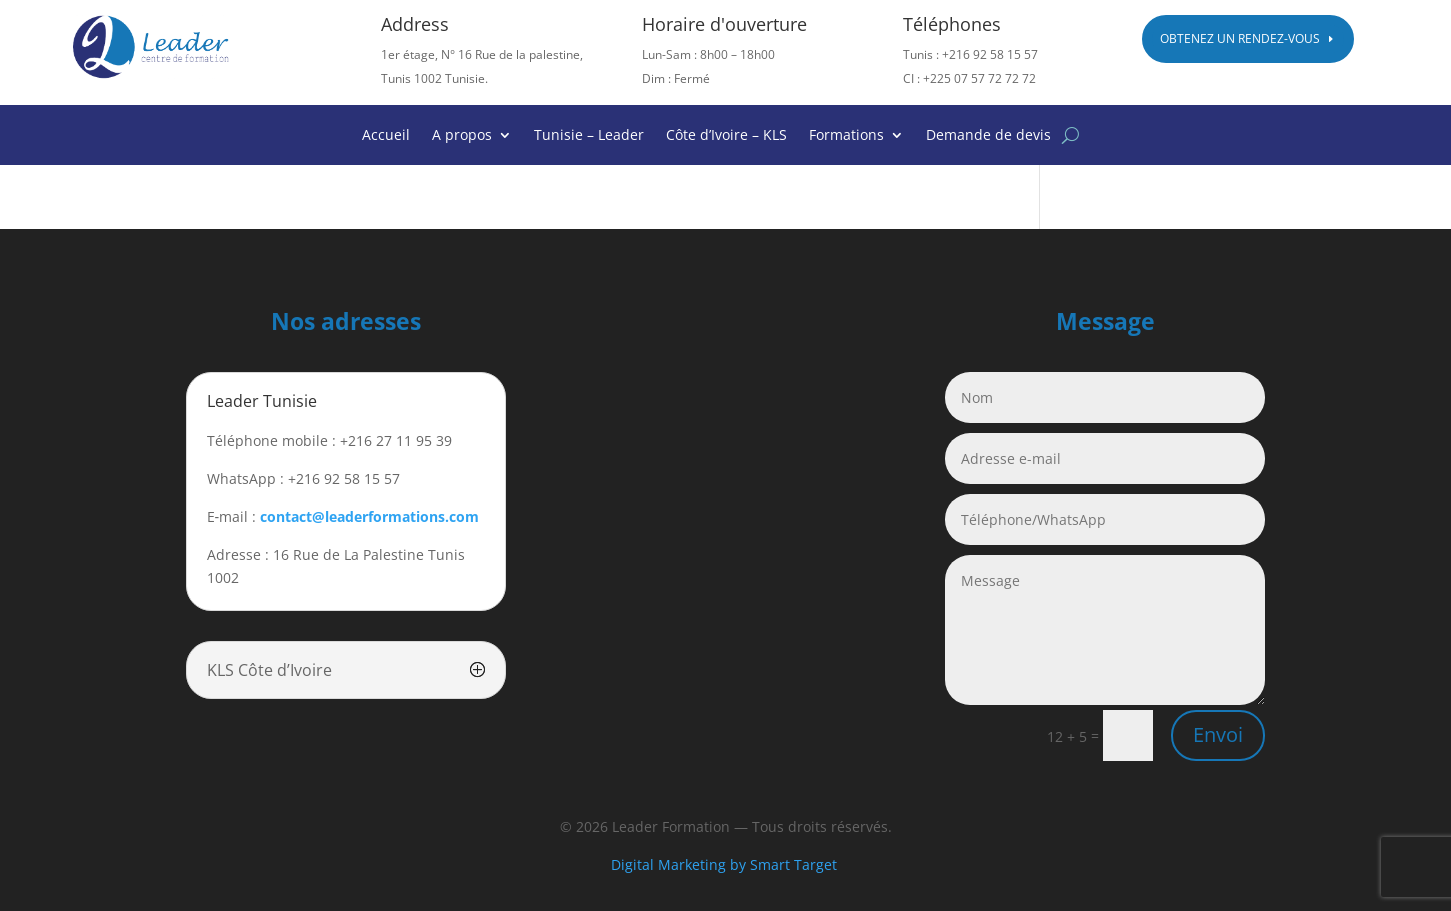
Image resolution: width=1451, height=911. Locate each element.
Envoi (1218, 734)
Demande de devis (988, 136)
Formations (846, 136)
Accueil (386, 136)
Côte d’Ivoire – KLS (726, 136)
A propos (462, 136)
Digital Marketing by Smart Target (726, 864)
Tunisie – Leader (589, 136)
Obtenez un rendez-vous (1240, 38)
